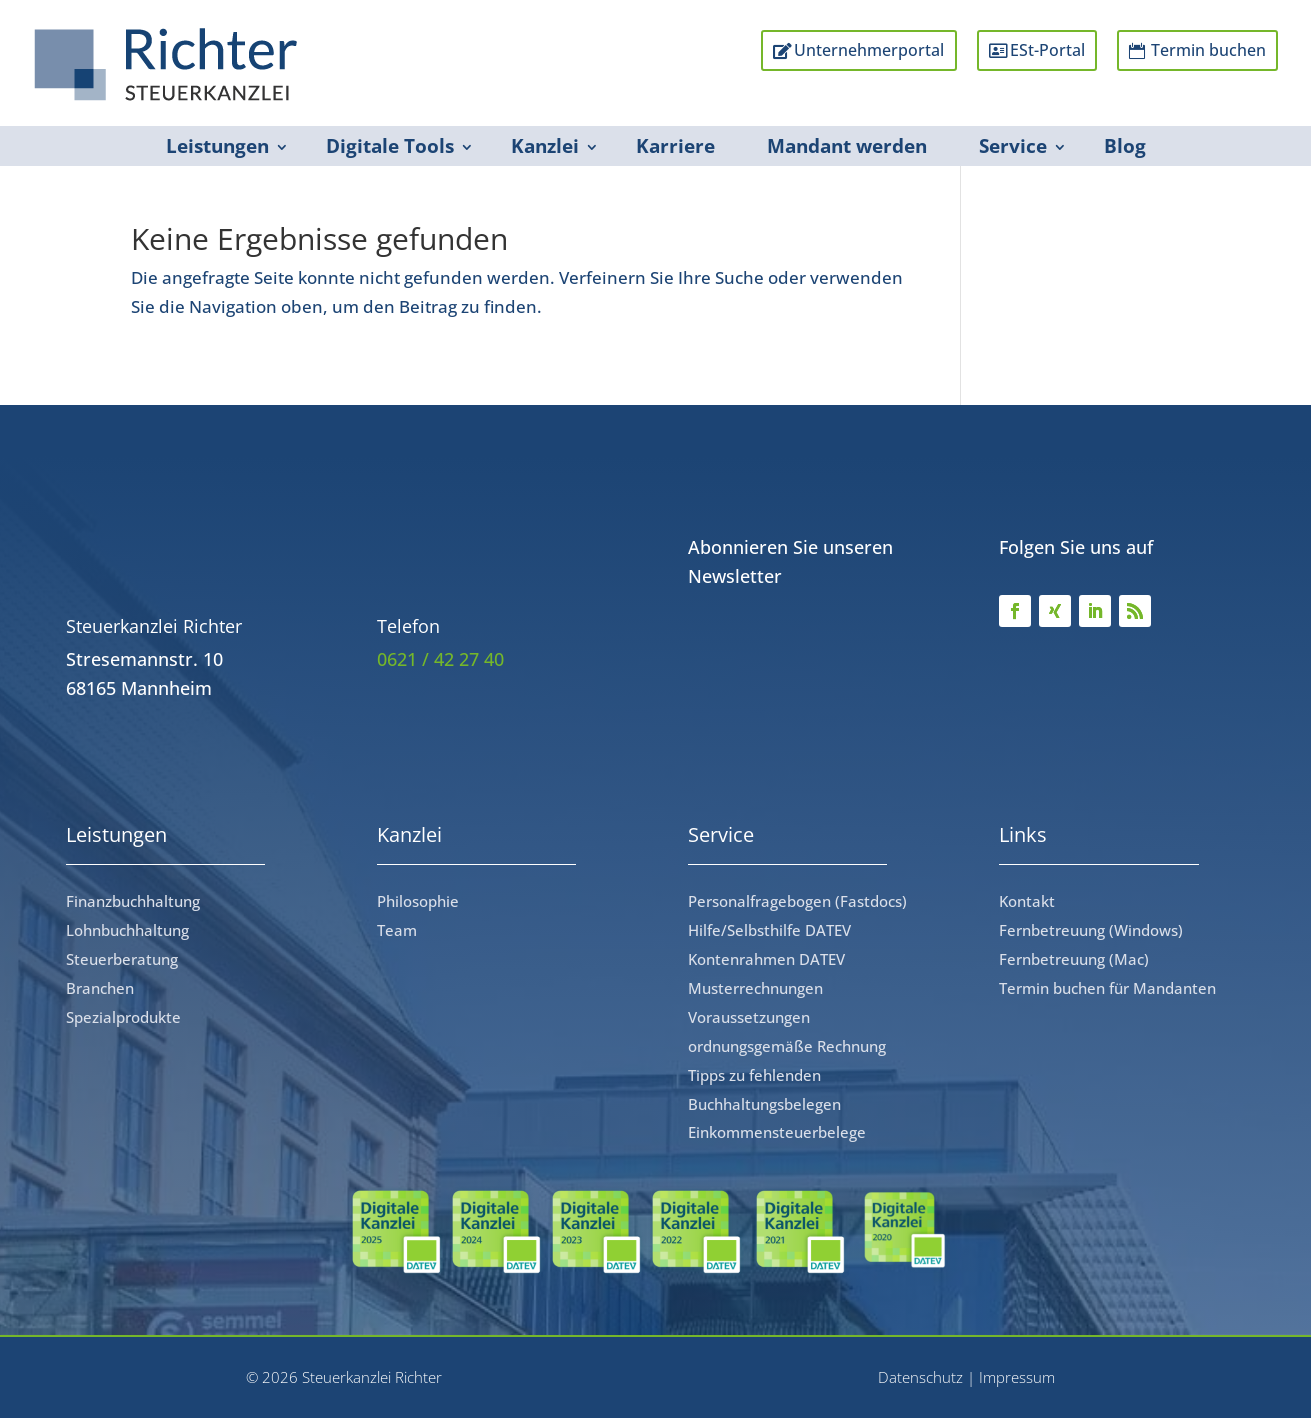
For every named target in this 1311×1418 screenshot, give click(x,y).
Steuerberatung (122, 959)
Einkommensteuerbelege (777, 1132)
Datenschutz (920, 1377)
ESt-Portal (1031, 50)
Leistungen (217, 146)
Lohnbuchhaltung (127, 930)
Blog (1125, 146)
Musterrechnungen (755, 988)
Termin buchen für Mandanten (1107, 988)
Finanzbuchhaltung (133, 901)
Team (397, 930)
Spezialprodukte (123, 1017)
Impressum (1017, 1377)
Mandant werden (847, 146)
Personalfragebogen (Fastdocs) (797, 901)
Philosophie (418, 901)
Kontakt (1027, 901)
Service (1013, 146)
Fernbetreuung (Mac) (1074, 959)
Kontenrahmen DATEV (766, 959)
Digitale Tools (390, 146)
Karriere (675, 146)
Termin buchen (1202, 50)
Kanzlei (545, 146)
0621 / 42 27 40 (440, 659)
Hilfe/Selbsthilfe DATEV (769, 930)
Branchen (100, 988)
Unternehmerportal (843, 50)
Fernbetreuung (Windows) (1091, 930)
